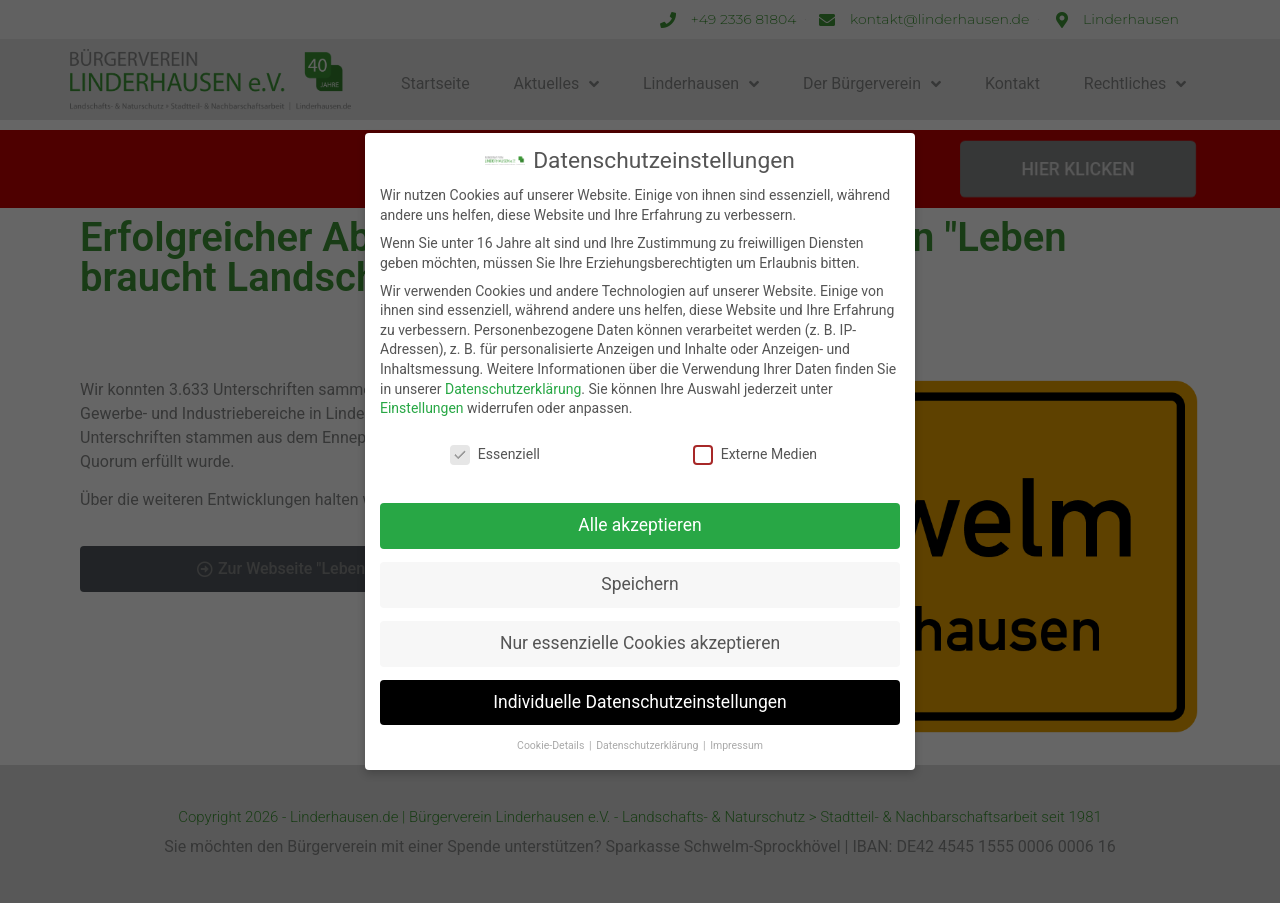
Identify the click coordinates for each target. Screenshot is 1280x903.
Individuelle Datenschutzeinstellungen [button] (639, 702)
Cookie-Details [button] (552, 745)
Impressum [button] (736, 745)
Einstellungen (422, 408)
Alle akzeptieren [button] (640, 525)
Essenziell (495, 454)
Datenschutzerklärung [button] (648, 745)
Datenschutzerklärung (513, 389)
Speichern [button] (639, 584)
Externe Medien (755, 454)
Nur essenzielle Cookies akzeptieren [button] (640, 643)
